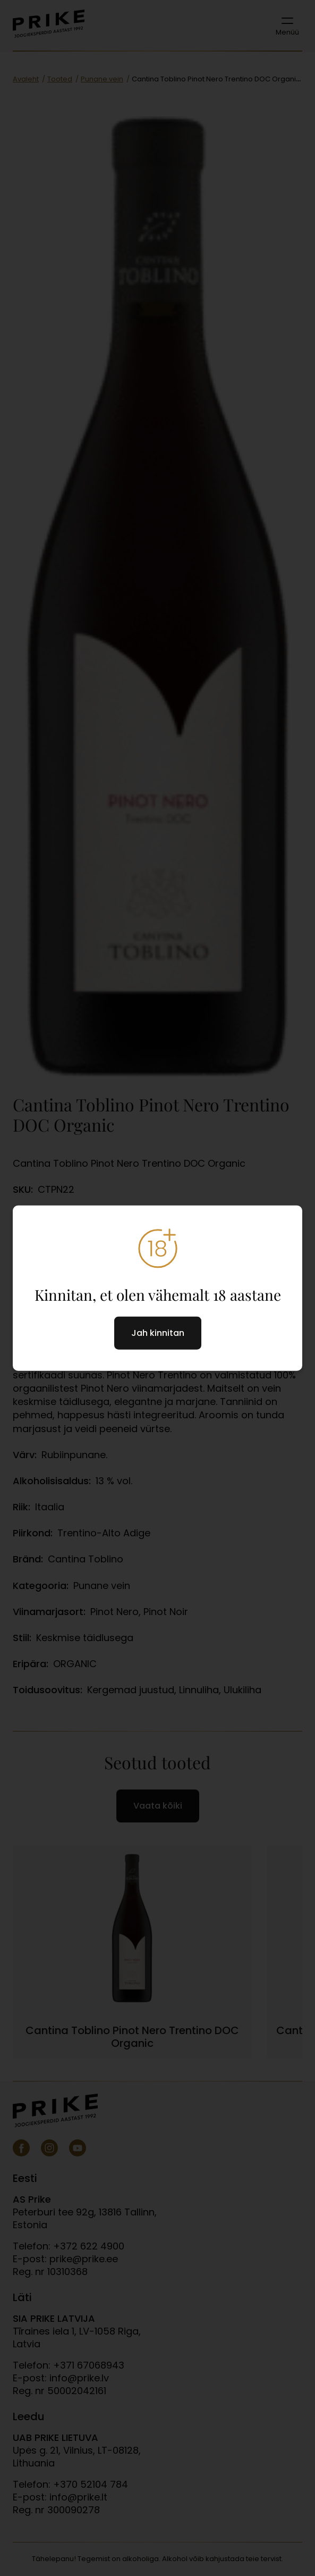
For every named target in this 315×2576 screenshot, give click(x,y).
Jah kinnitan (157, 1332)
